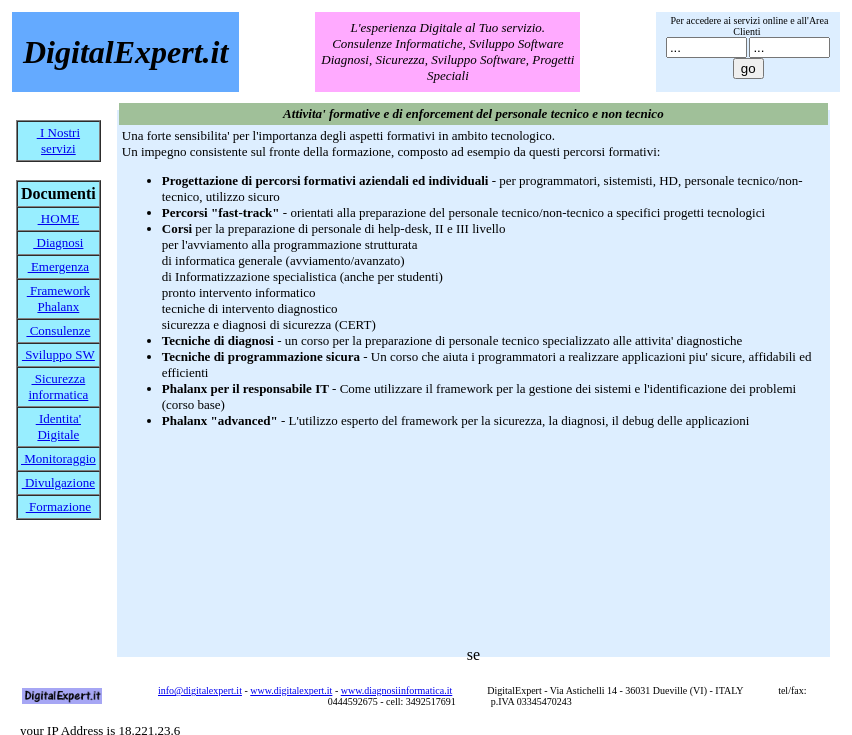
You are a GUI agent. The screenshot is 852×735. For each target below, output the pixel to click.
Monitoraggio (58, 458)
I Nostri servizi (58, 140)
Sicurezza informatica (58, 386)
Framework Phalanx (58, 298)
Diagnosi (58, 242)
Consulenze (58, 330)
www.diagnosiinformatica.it (397, 690)
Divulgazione (58, 482)
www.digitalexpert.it (291, 690)
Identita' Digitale (58, 426)
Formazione (58, 506)
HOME (59, 218)
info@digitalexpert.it (200, 690)
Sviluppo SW (58, 354)
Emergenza (58, 266)
